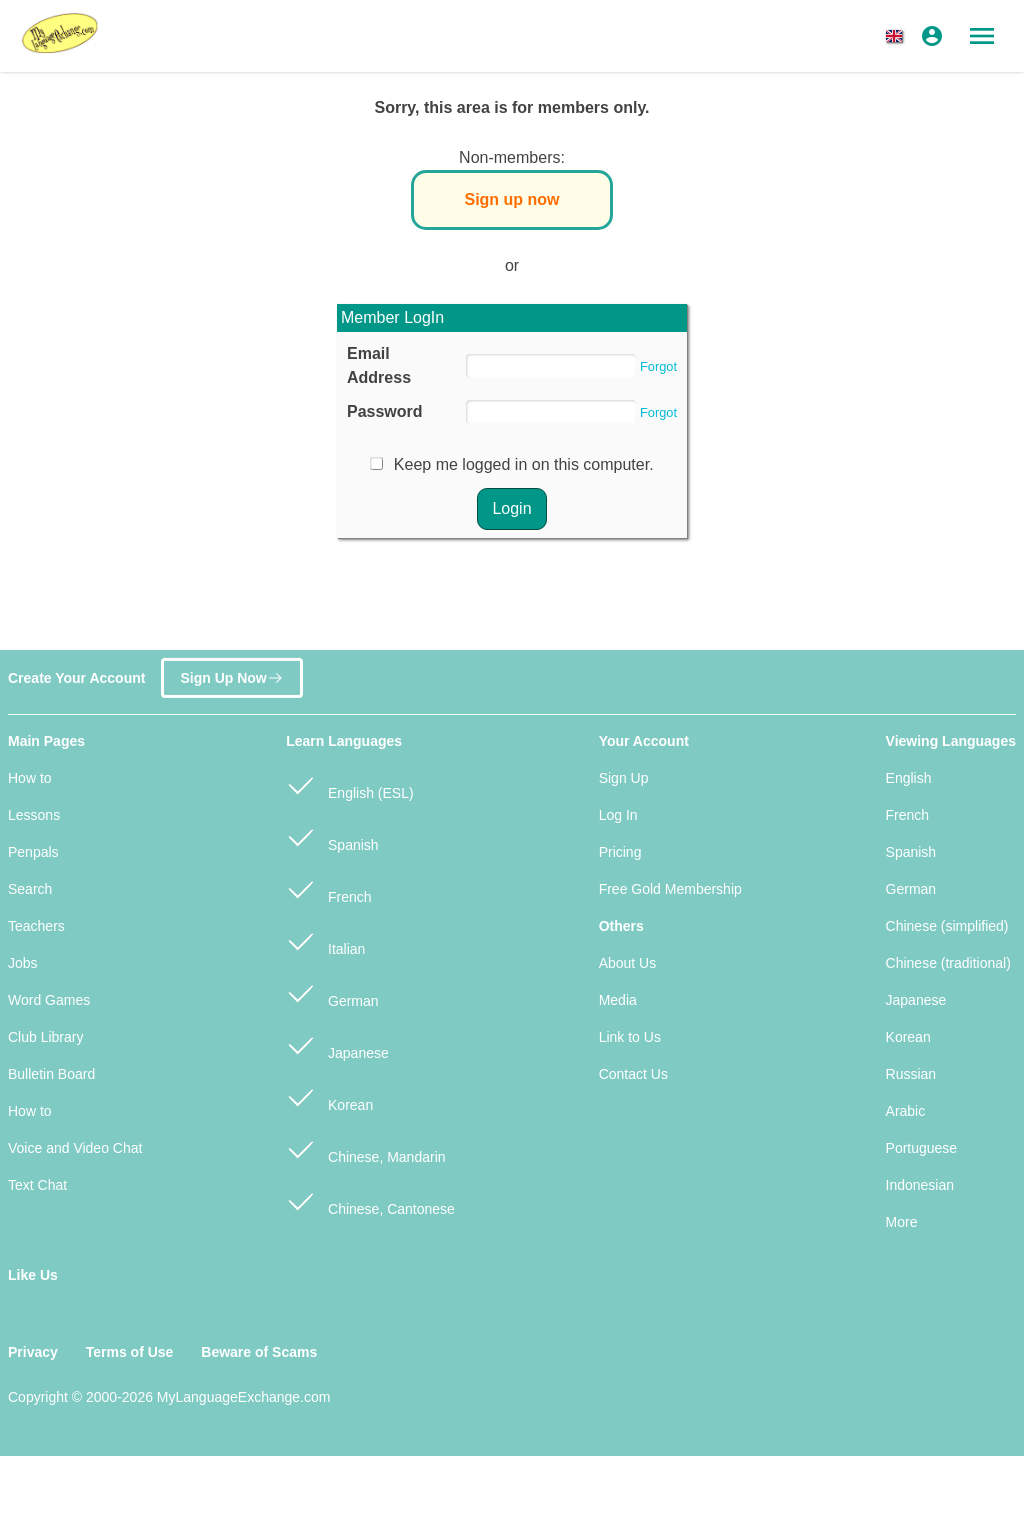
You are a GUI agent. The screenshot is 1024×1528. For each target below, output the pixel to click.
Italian (325, 940)
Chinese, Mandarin (365, 1148)
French (328, 888)
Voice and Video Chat (75, 1148)
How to (30, 778)
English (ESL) (349, 784)
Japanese (337, 1044)
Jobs (23, 963)
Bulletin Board (51, 1074)
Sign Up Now (231, 670)
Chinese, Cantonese (370, 1200)
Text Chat (37, 1185)
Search (30, 889)
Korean (329, 1096)
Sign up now (511, 199)
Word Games (49, 1000)
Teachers (36, 926)
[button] (898, 36)
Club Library (45, 1037)
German (332, 992)
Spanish (332, 836)
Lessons (34, 815)
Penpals (33, 852)
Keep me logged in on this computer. (524, 464)
